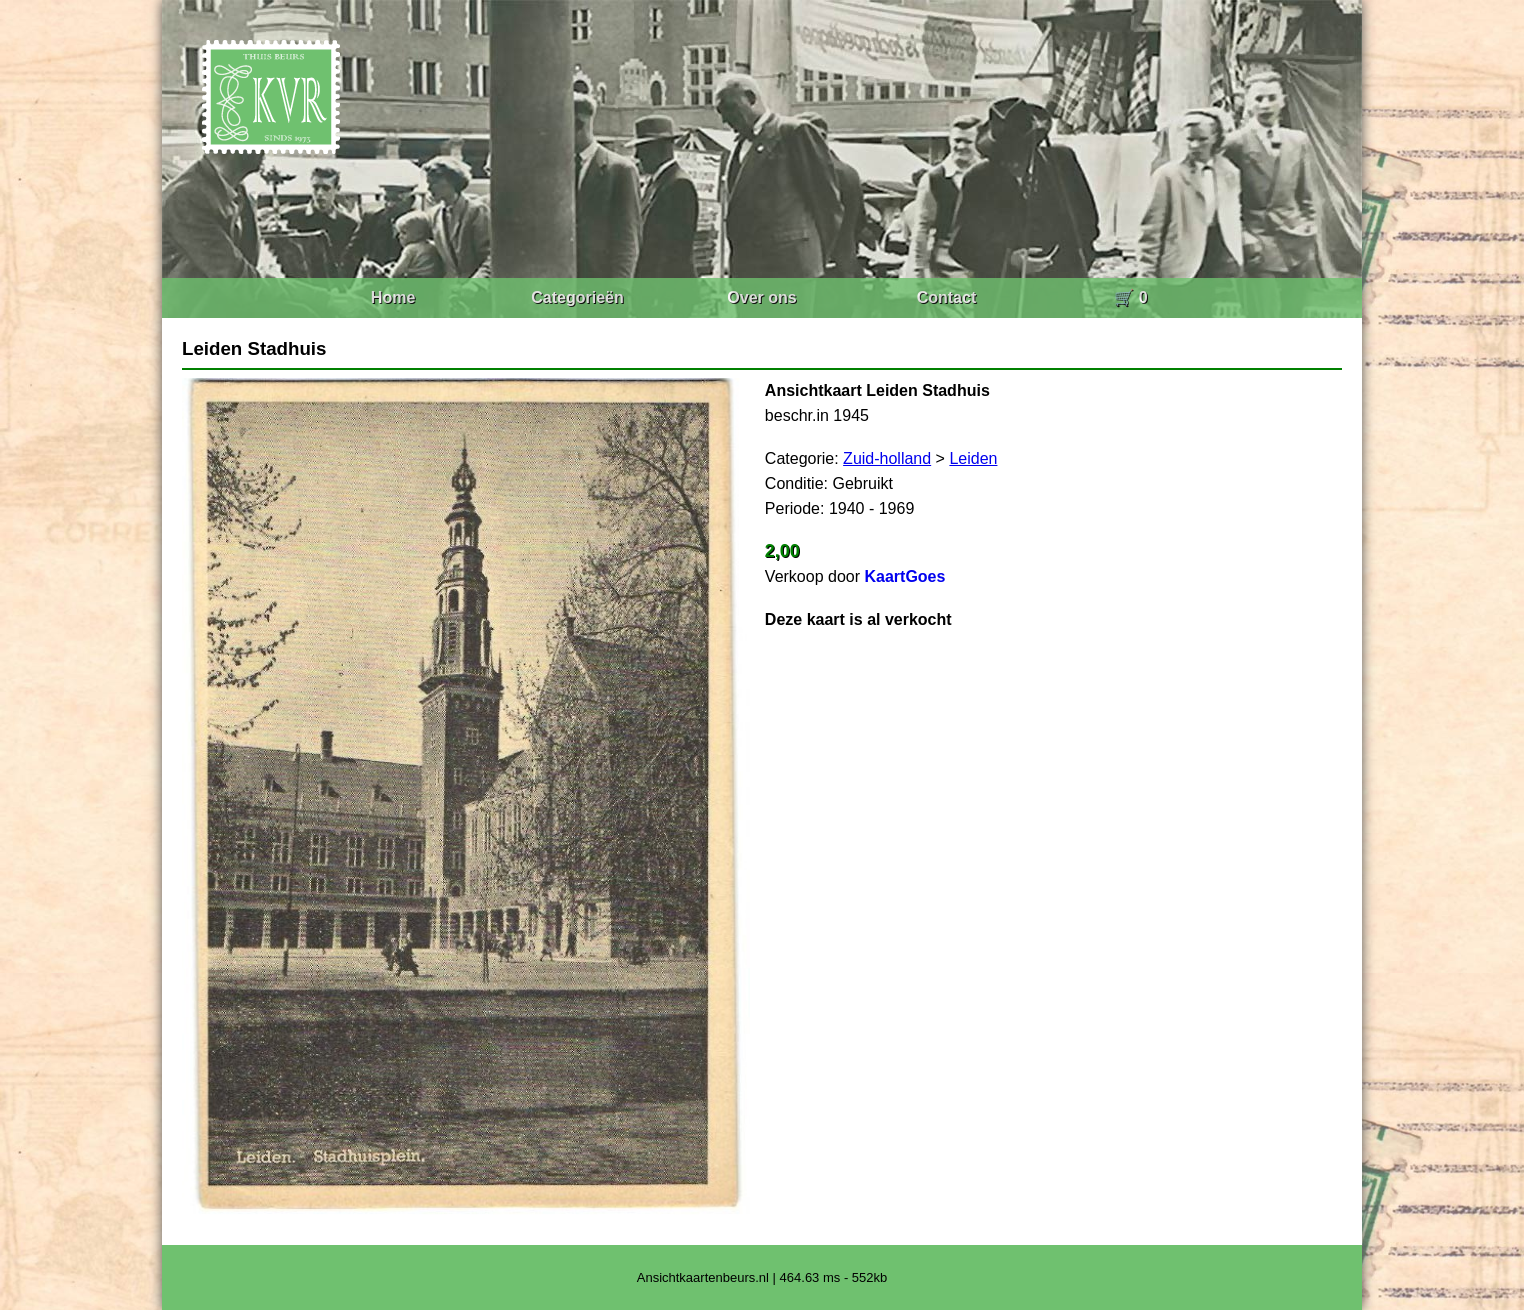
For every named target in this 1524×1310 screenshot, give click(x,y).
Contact (947, 297)
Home (393, 297)
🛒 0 (1130, 297)
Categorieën (577, 297)
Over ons (761, 297)
